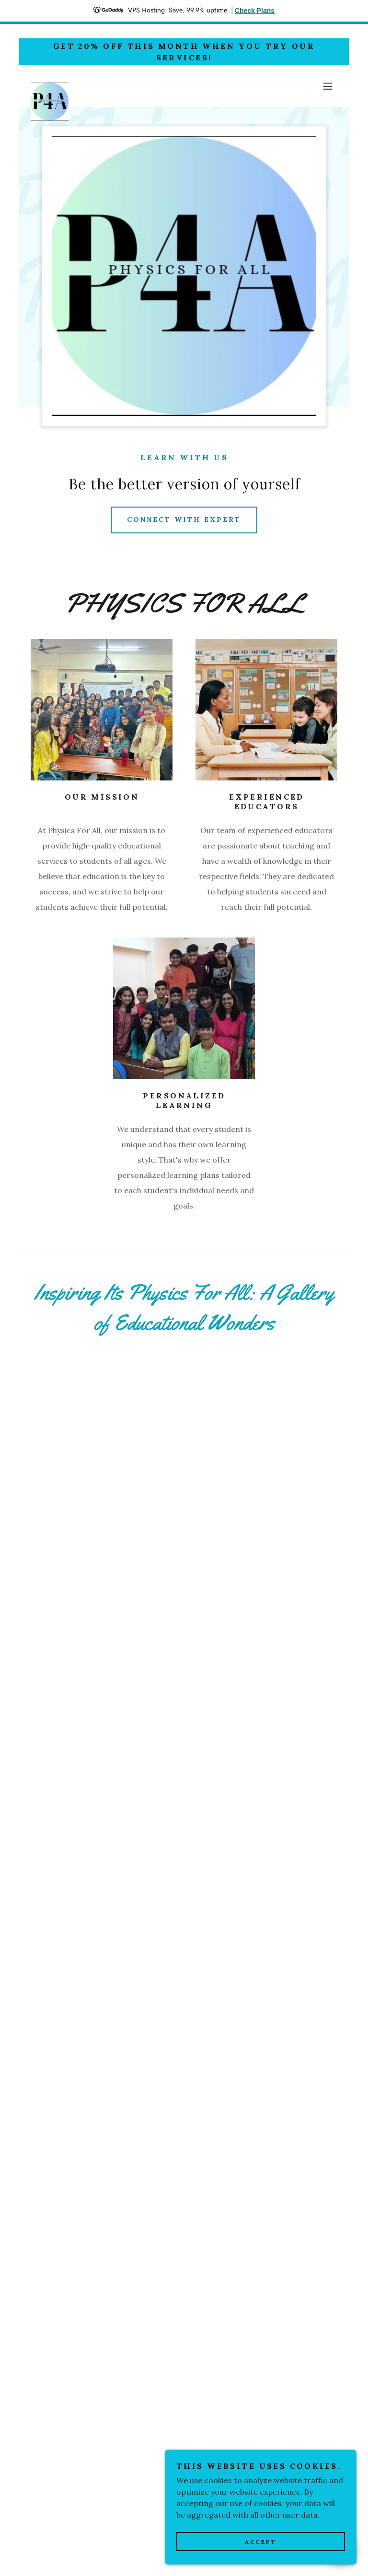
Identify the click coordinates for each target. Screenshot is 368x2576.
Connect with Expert (184, 519)
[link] (50, 86)
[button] (327, 86)
